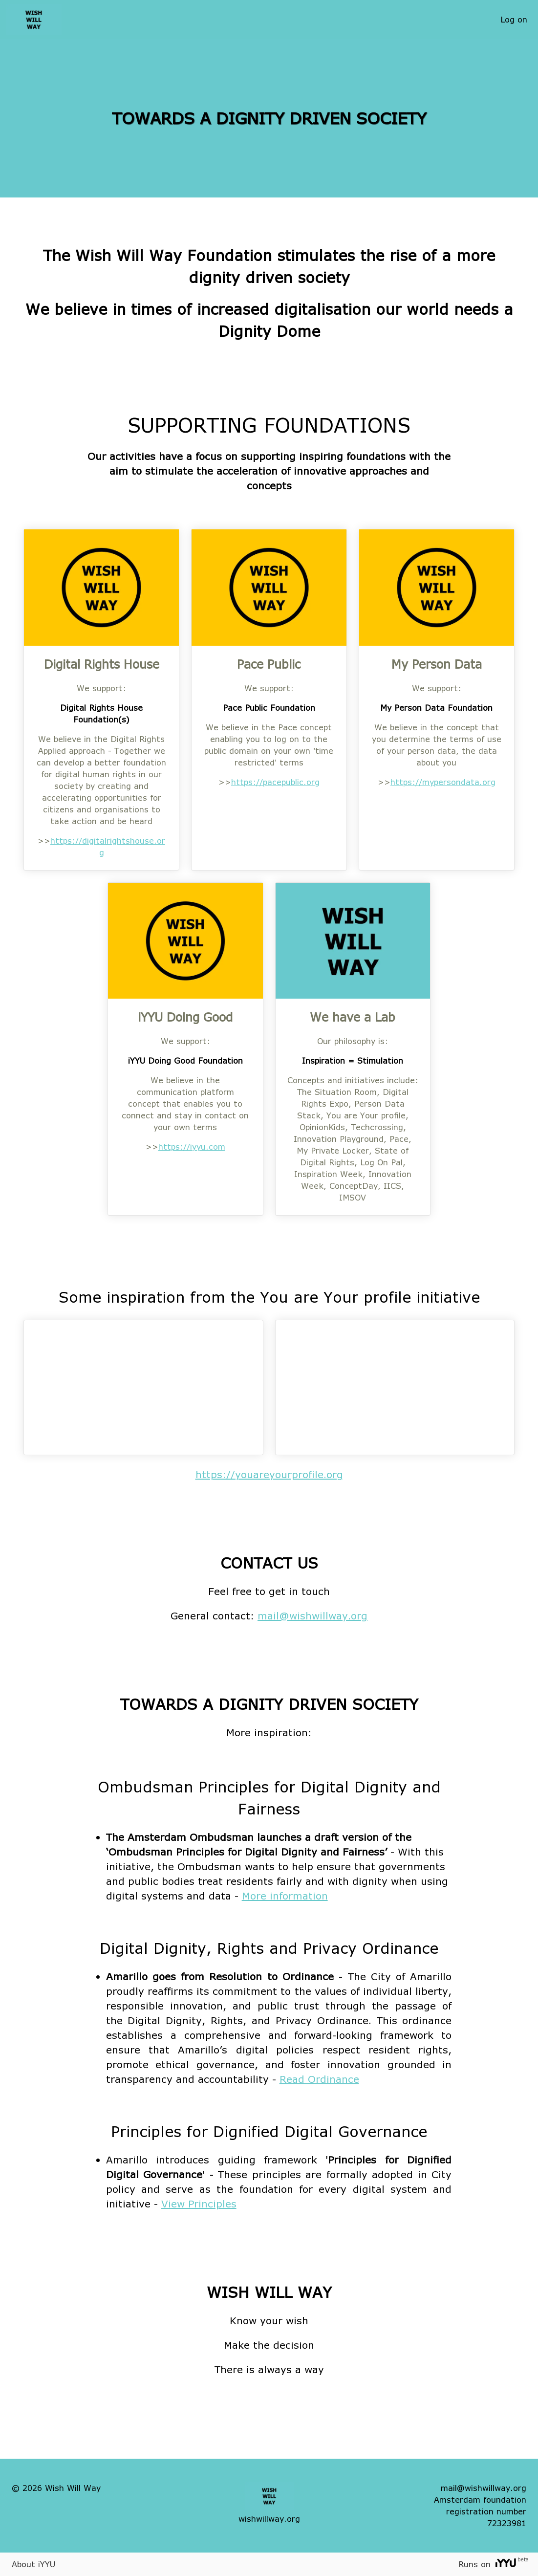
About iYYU (33, 2564)
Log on (513, 19)
